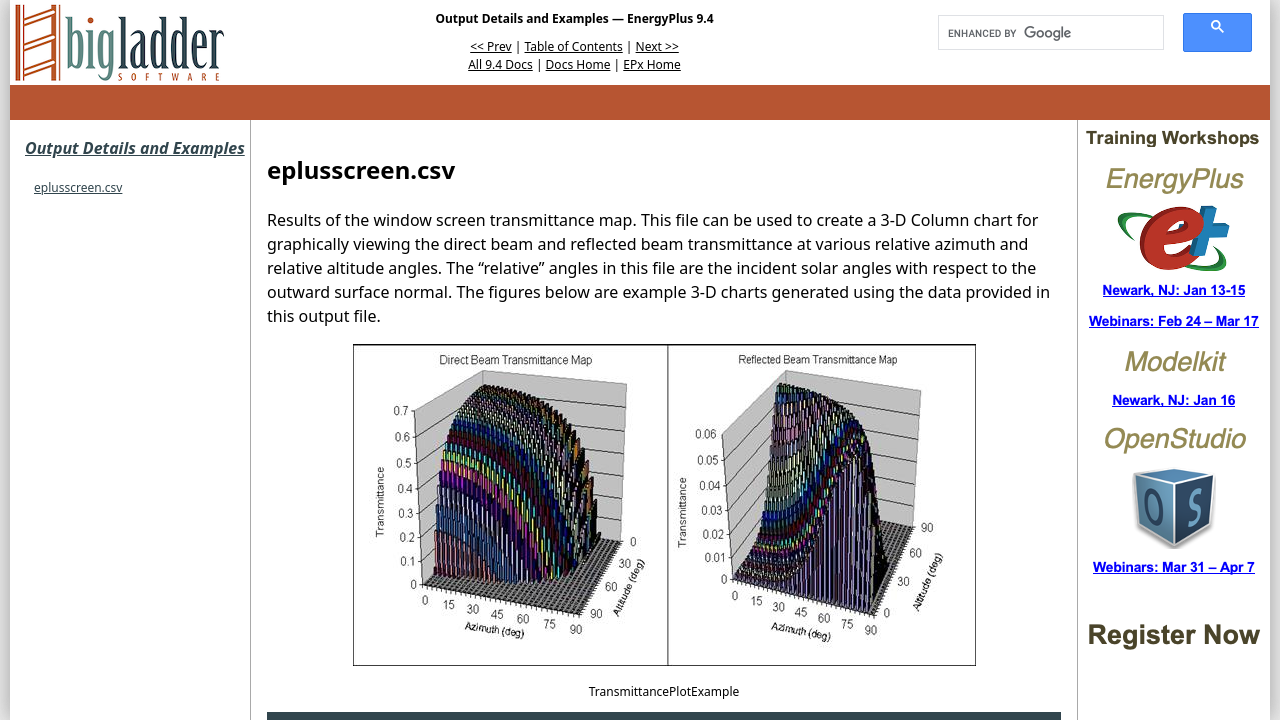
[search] (1044, 33)
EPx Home (652, 64)
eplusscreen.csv (78, 187)
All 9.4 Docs (500, 64)
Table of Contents (574, 46)
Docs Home (578, 64)
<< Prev (490, 46)
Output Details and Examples (135, 148)
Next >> (657, 46)
